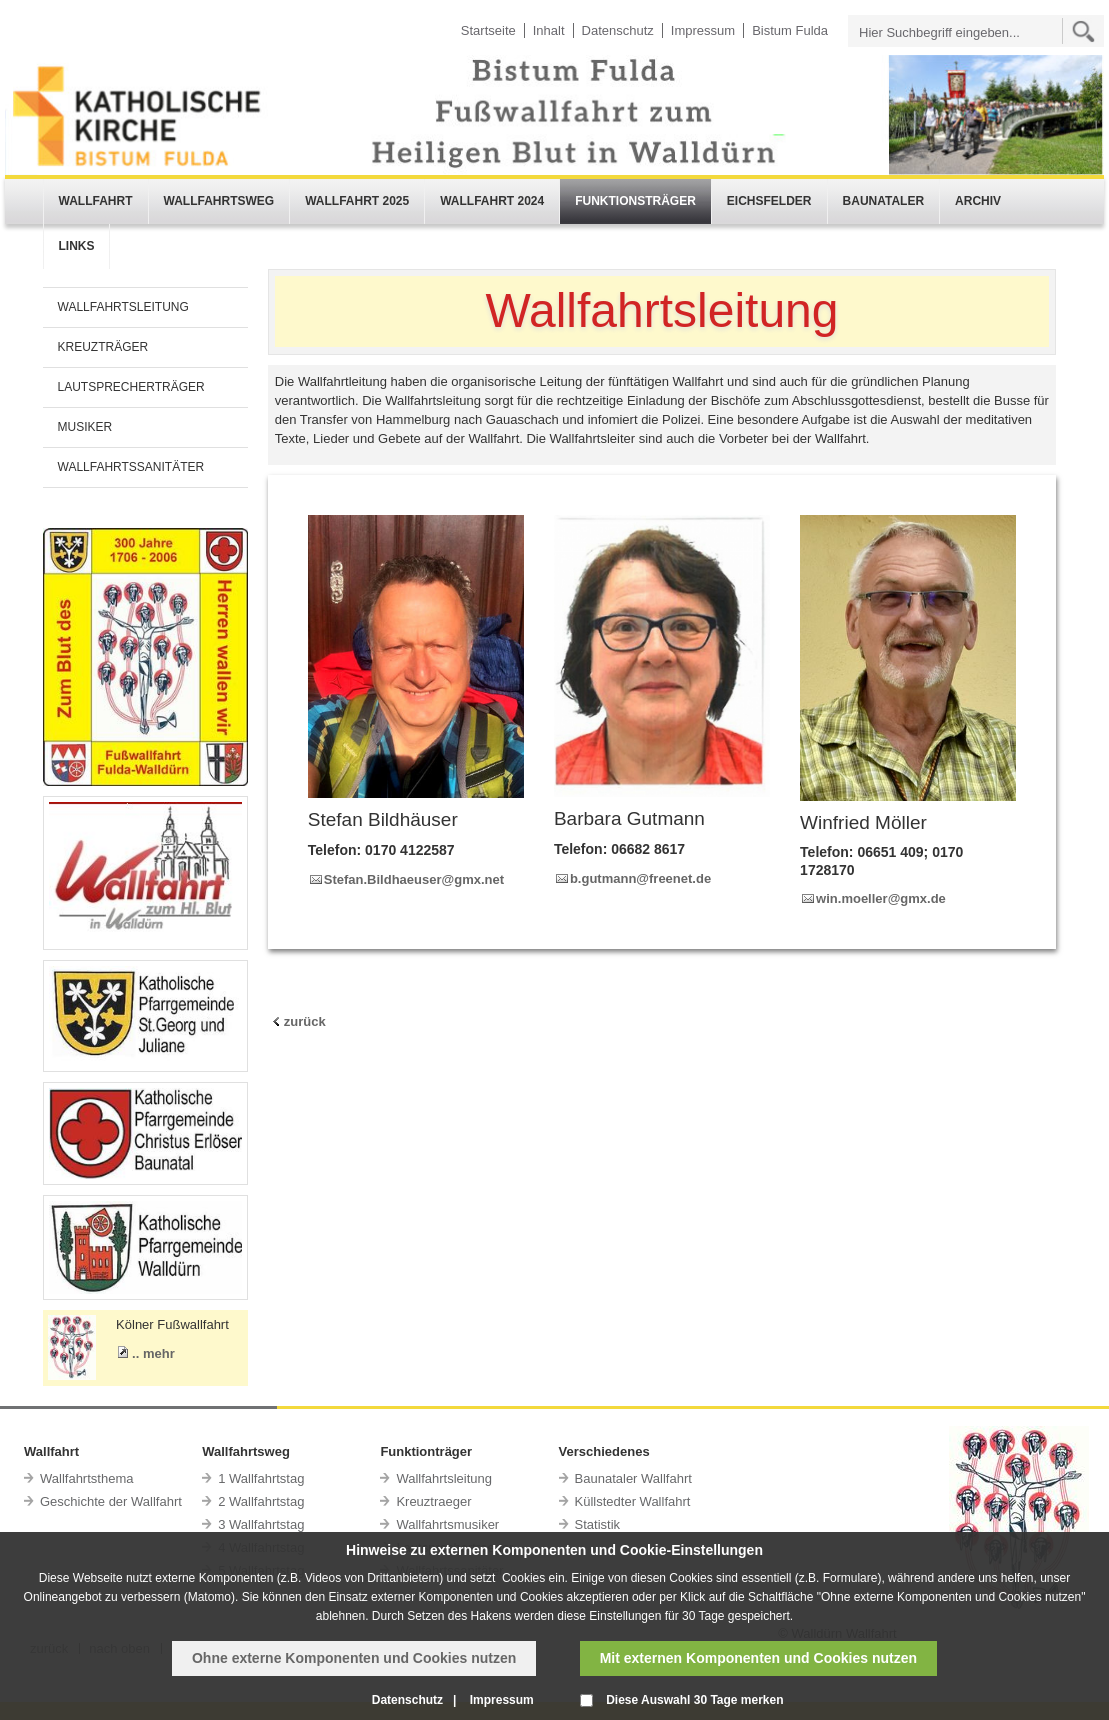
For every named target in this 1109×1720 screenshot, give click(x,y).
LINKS (77, 246)
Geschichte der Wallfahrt (111, 1501)
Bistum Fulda (790, 30)
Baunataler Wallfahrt (633, 1478)
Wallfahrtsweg (246, 1451)
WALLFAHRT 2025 (357, 201)
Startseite (488, 30)
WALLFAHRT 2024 (492, 201)
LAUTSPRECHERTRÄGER (131, 387)
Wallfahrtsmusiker (447, 1524)
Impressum (703, 30)
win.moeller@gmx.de (881, 898)
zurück (305, 1021)
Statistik (598, 1524)
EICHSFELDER (769, 201)
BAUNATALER (884, 201)
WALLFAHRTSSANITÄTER (131, 467)
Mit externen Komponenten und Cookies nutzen (758, 1658)
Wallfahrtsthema (86, 1478)
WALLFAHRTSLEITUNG (123, 307)
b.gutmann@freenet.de (640, 878)
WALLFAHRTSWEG (219, 201)
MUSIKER (85, 427)
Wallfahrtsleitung (444, 1478)
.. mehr (153, 1353)
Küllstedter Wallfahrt (633, 1501)
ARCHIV (978, 201)
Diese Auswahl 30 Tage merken (694, 1700)
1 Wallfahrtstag (261, 1478)
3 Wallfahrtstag (261, 1524)
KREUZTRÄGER (103, 347)
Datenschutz (618, 30)
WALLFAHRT (96, 201)
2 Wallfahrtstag (261, 1501)
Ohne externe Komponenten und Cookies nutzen (354, 1658)
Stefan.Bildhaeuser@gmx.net (414, 879)
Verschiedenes (604, 1451)
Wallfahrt (51, 1451)
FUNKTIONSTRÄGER (635, 201)
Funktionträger (426, 1451)
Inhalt (549, 30)
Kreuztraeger (433, 1501)
